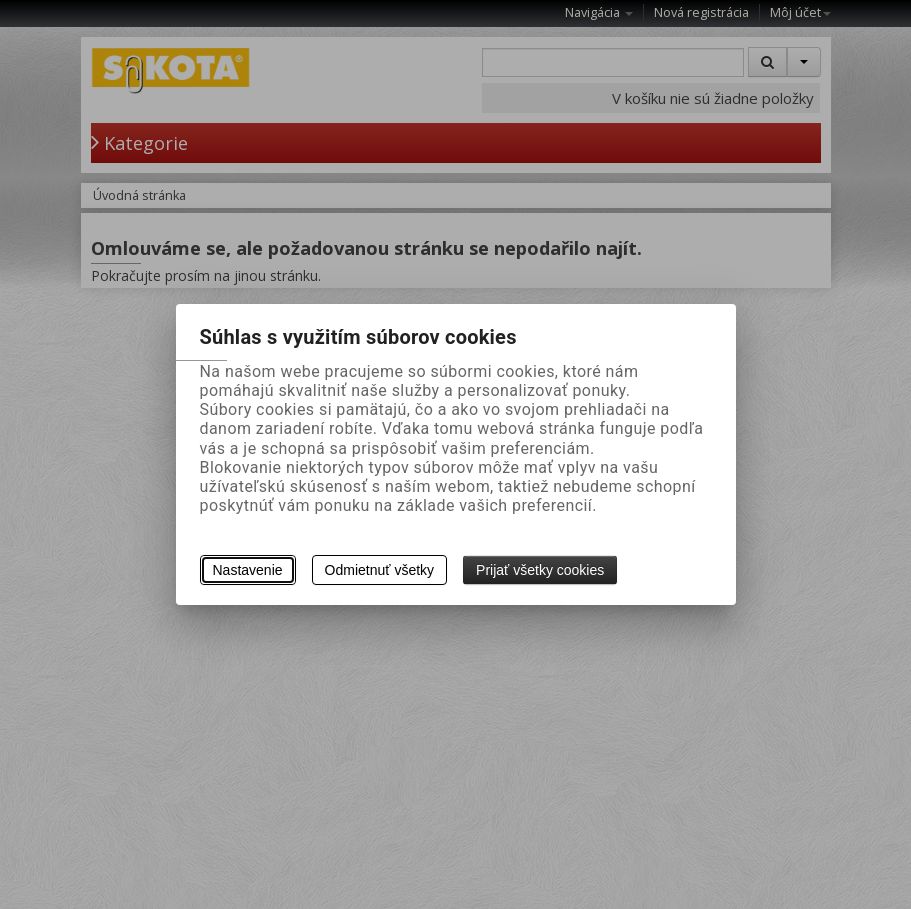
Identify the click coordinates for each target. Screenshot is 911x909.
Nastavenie (248, 570)
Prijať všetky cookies (540, 570)
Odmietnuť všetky (380, 570)
